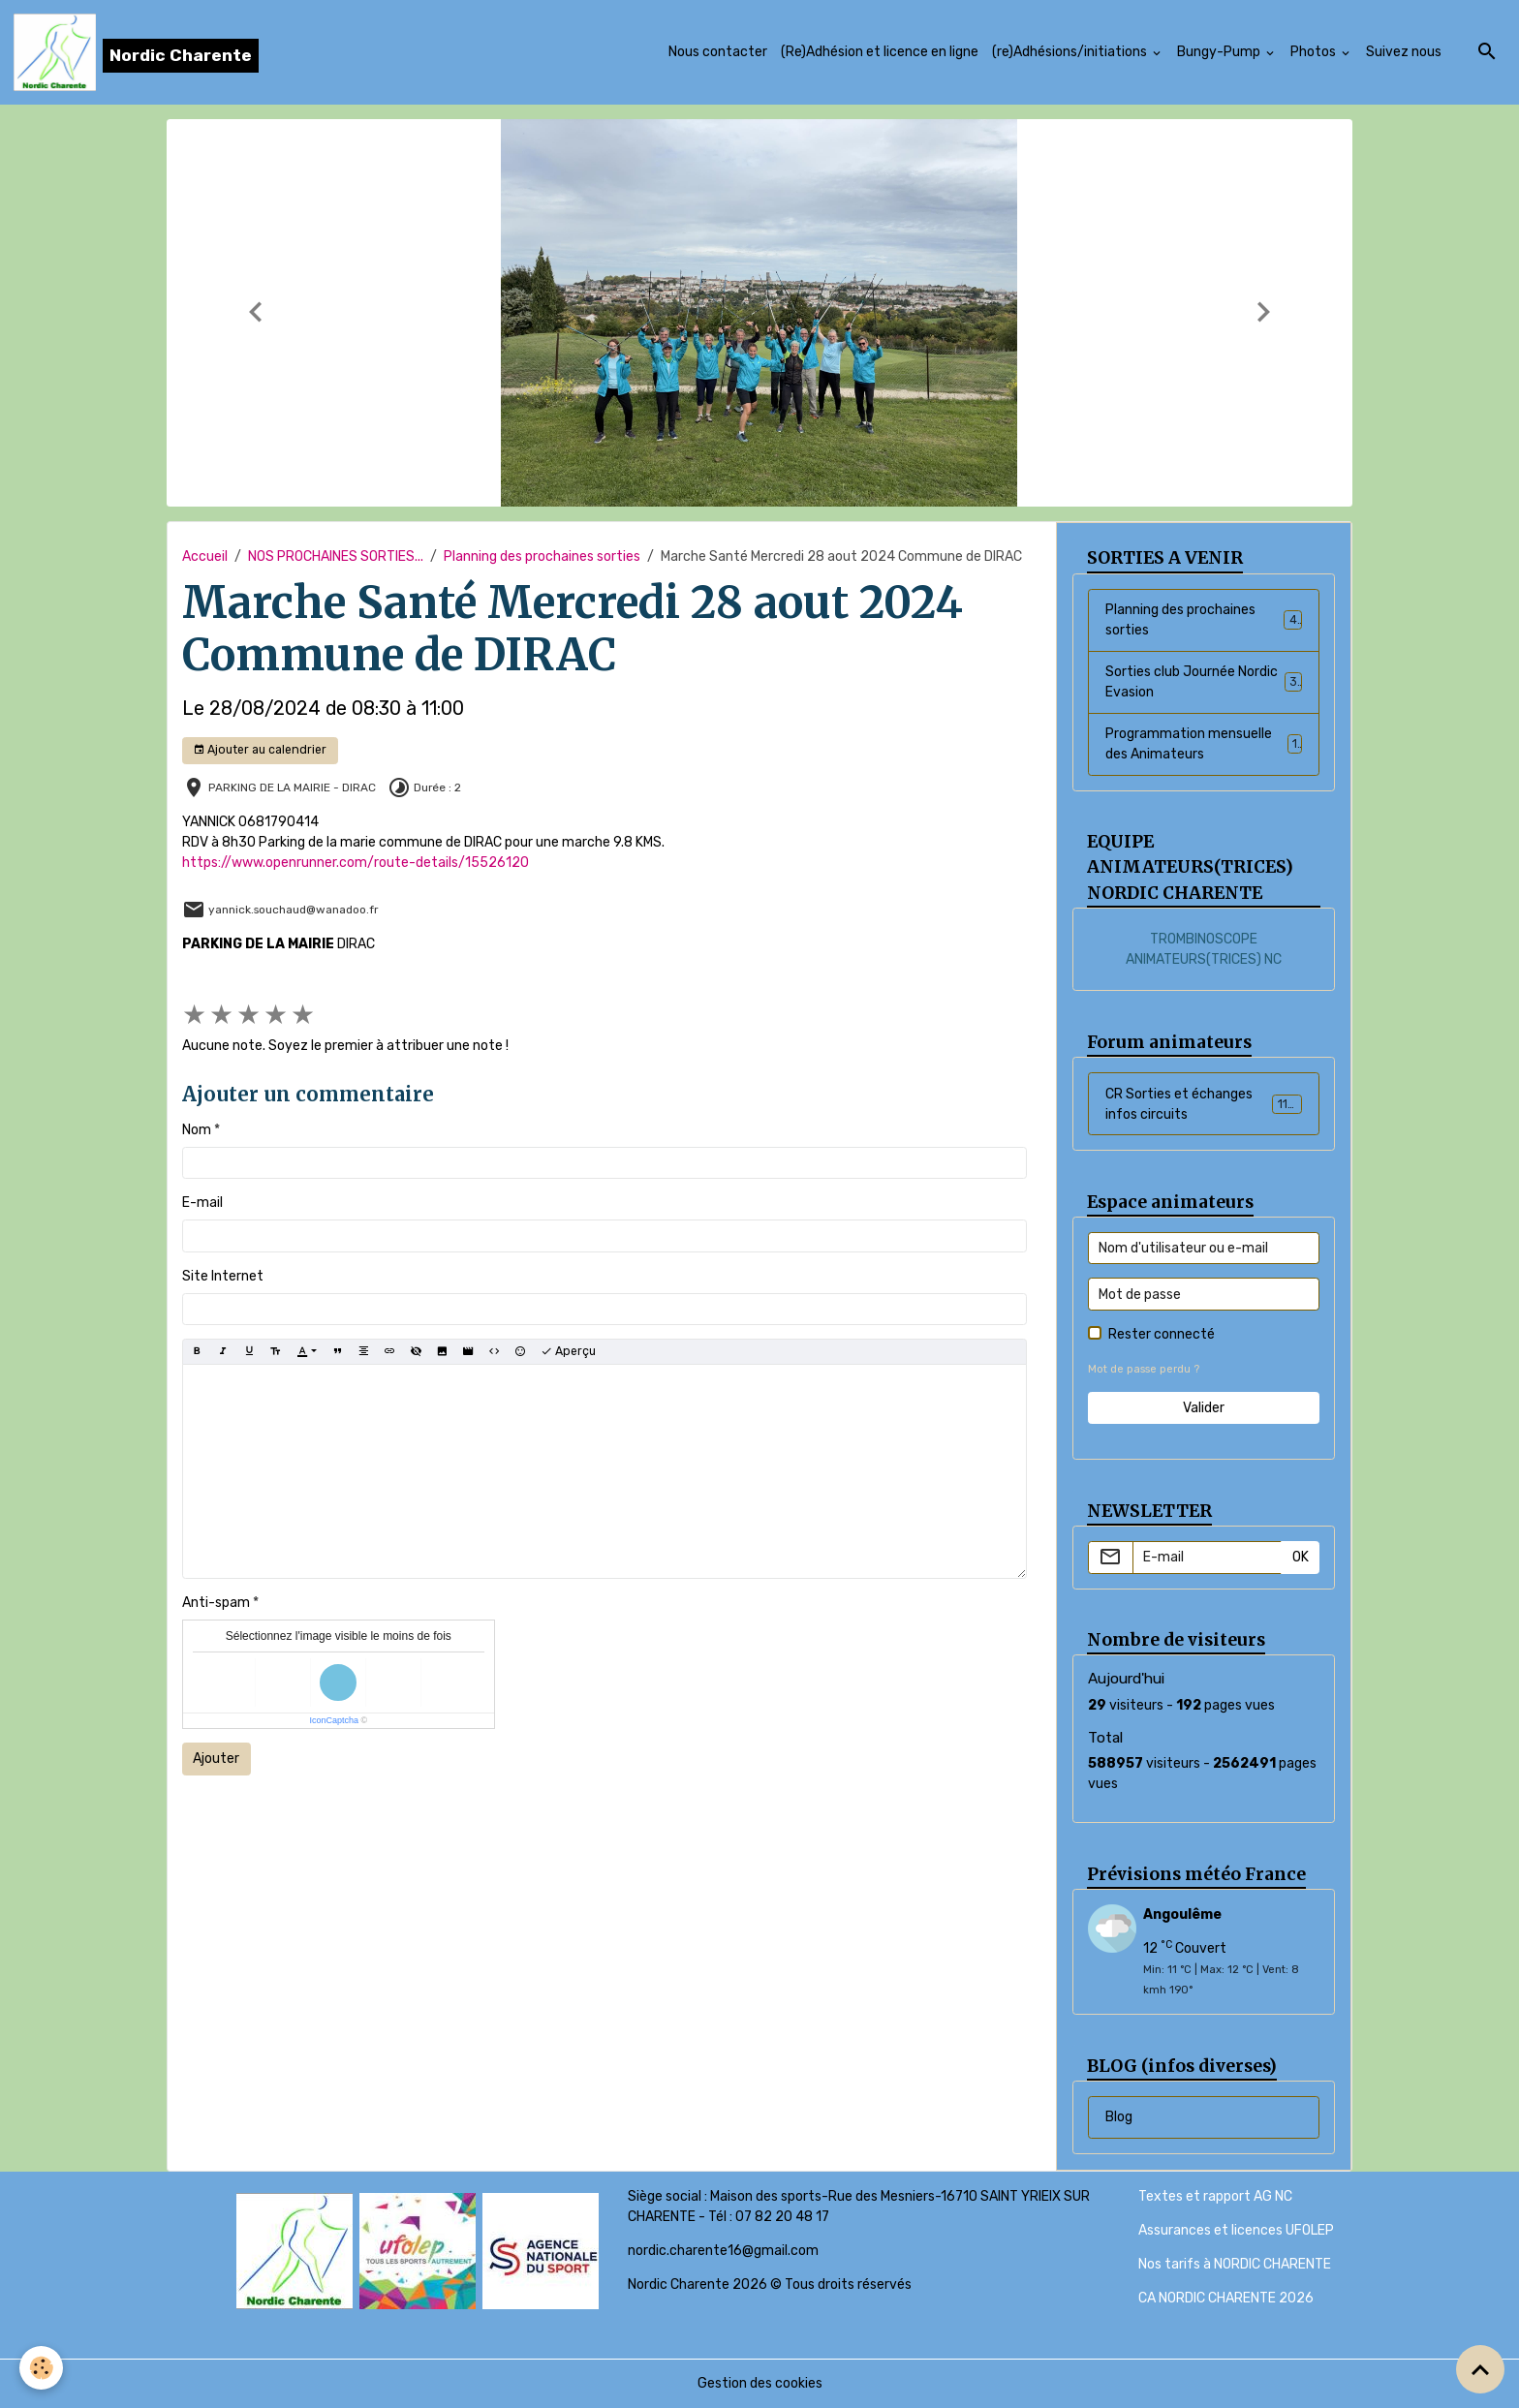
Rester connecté (1161, 1334)
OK (1300, 1557)
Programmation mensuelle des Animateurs (1203, 743)
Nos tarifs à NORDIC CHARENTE (1234, 2264)
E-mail (202, 1202)
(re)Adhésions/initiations (1071, 52)
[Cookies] (41, 2368)
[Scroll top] (1480, 2369)
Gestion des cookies (760, 2383)
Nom (196, 1130)
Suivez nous (1404, 52)
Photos (1314, 52)
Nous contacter (717, 52)
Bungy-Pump (1220, 52)
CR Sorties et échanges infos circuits (1204, 1104)
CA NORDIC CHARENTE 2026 (1226, 2298)
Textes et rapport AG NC (1215, 2196)
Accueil (205, 556)
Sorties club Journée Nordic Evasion (1203, 682)
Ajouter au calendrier (259, 750)
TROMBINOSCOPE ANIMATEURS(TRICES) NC (1204, 949)
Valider (1203, 1408)
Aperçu (568, 1351)
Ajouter (216, 1758)
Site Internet (223, 1276)
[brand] (136, 52)
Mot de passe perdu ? (1143, 1369)
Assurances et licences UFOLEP (1236, 2230)
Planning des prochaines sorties (542, 556)
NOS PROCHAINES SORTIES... (335, 556)
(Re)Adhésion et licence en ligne (879, 52)
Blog (1118, 2117)
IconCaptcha (333, 1720)
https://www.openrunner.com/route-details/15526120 (355, 862)
